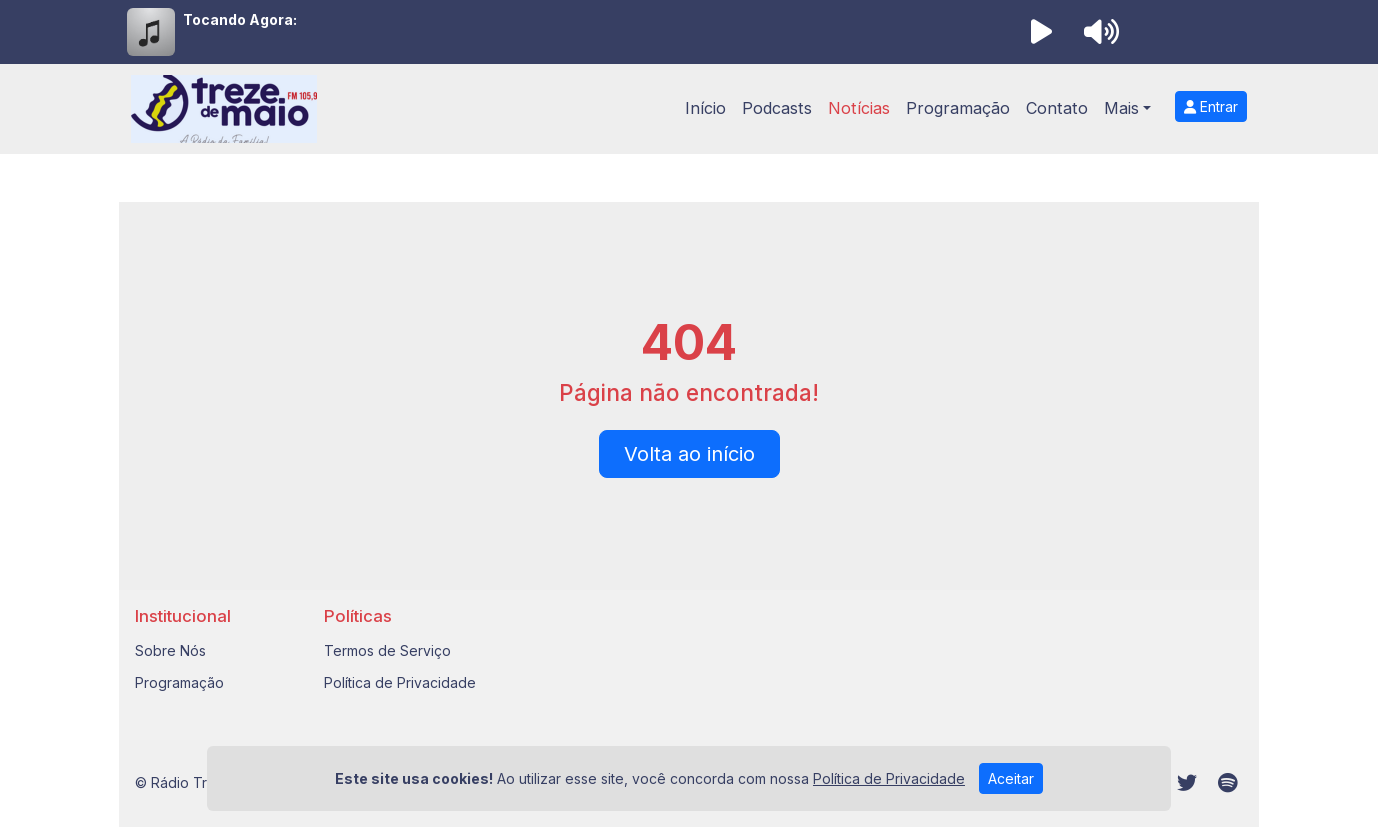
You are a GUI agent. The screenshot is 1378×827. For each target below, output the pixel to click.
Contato (1057, 108)
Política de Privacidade (400, 682)
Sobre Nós (170, 650)
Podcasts (777, 108)
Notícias (859, 108)
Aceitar (1011, 782)
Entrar (1211, 106)
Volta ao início (689, 454)
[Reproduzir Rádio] (1041, 32)
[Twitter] (1187, 783)
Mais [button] (1121, 108)
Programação (958, 108)
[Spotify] (1227, 783)
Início (705, 108)
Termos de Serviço (387, 650)
